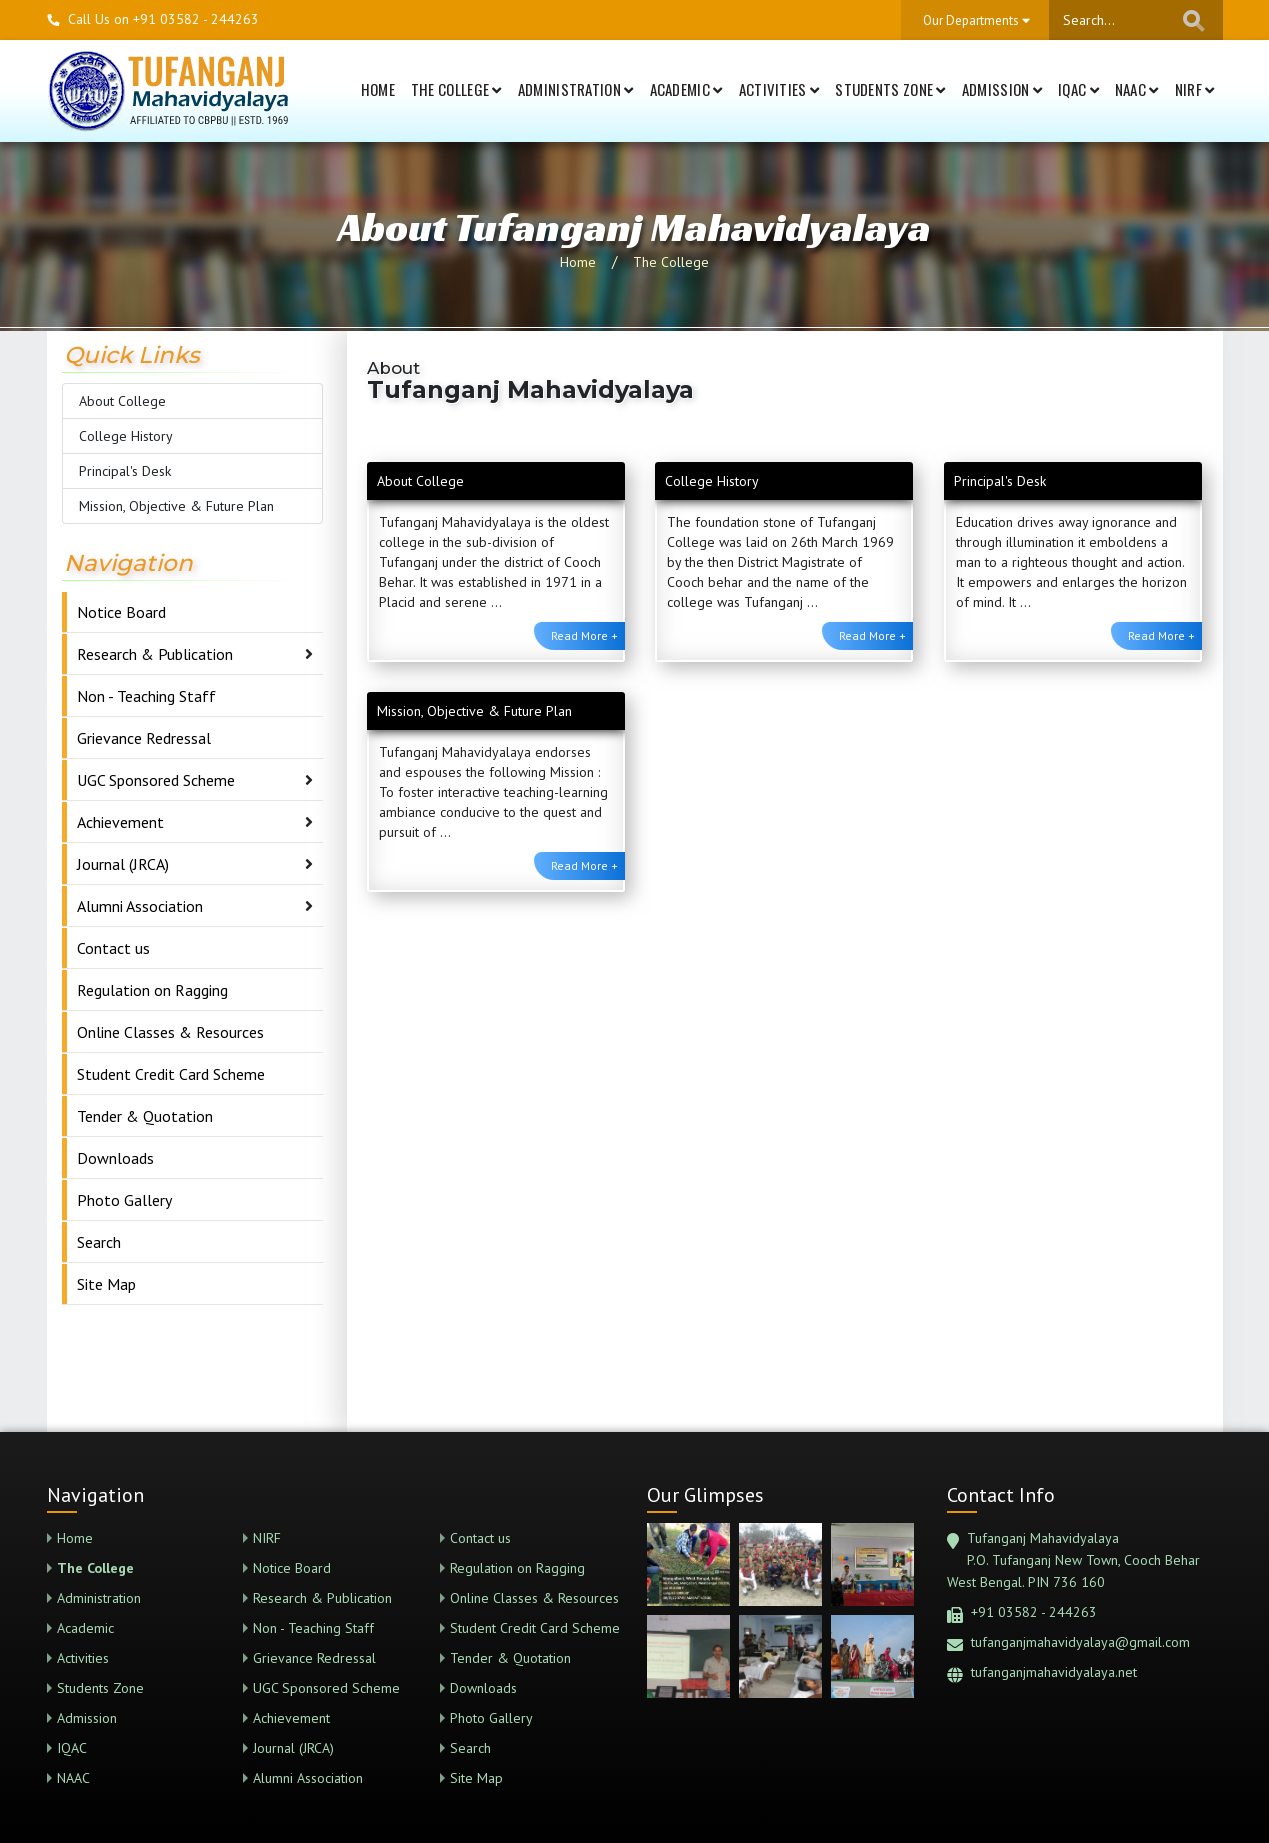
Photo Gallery (124, 1200)
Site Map (106, 1284)
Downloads (115, 1158)
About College (122, 401)
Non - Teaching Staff (146, 696)
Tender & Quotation (145, 1116)
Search (99, 1242)
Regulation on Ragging (152, 990)
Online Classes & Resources (170, 1032)
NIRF (1195, 89)
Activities (779, 89)
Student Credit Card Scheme (171, 1074)
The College (456, 89)
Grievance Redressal (144, 738)
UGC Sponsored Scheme (156, 780)
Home (378, 89)
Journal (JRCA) (123, 864)
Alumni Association (140, 906)
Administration (576, 89)
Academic (686, 89)
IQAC (1078, 89)
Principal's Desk (125, 471)
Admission (1002, 89)
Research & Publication (155, 654)
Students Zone (890, 89)
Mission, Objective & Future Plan (176, 506)
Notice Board (121, 612)
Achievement (120, 822)
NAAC (1137, 89)
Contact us (113, 948)
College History (126, 436)
